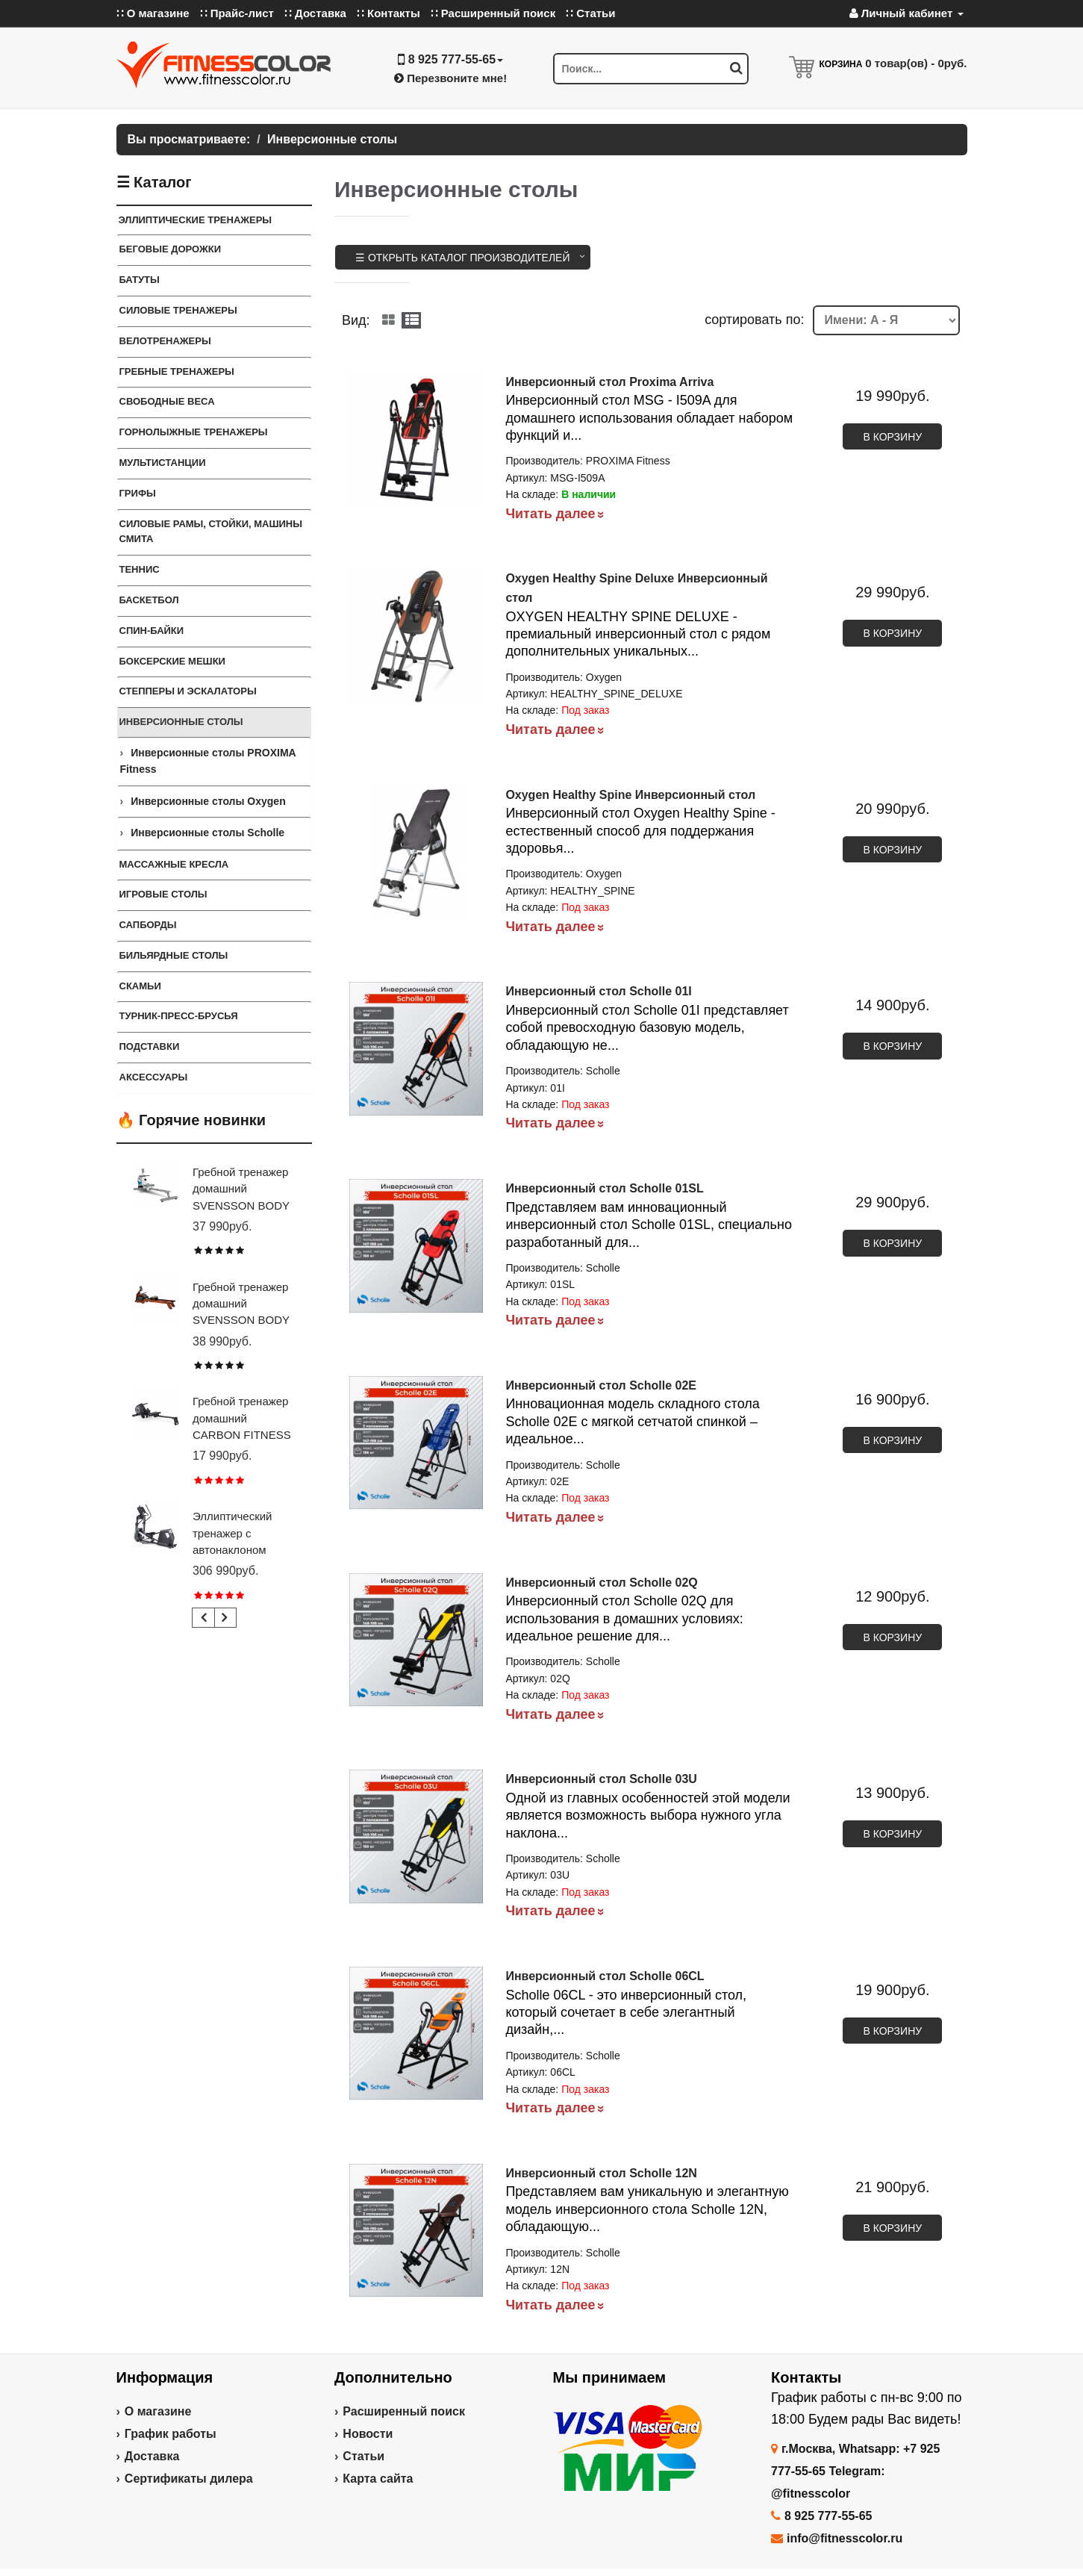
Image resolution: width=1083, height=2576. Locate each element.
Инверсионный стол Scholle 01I (598, 991)
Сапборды (148, 924)
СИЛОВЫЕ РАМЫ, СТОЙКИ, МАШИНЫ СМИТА (210, 531)
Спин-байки (151, 630)
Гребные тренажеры (176, 371)
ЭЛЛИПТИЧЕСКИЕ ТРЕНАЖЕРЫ (195, 219)
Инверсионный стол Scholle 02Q (601, 1582)
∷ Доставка (315, 13)
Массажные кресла (174, 864)
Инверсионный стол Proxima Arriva (609, 382)
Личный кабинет (906, 13)
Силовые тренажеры (178, 310)
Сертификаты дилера (189, 2478)
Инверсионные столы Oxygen (208, 801)
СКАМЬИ (140, 986)
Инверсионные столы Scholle (207, 833)
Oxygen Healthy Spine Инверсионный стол (630, 794)
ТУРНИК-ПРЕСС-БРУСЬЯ (178, 1015)
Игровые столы (163, 894)
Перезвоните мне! (450, 78)
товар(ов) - (916, 63)
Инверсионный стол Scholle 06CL (604, 1976)
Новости (368, 2433)
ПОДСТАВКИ (149, 1046)
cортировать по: (754, 319)
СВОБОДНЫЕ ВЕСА (167, 401)
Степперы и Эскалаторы (188, 691)
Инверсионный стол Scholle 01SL (604, 1188)
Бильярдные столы (173, 955)
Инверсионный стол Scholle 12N (600, 2173)
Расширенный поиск (404, 2411)
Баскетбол (149, 600)
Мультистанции (162, 462)
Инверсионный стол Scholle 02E (600, 1385)
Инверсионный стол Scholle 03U (600, 1779)
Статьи (363, 2456)
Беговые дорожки (170, 249)
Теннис (139, 569)
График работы (170, 2433)
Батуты (139, 279)
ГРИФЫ (137, 493)
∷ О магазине (153, 13)
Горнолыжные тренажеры (193, 432)
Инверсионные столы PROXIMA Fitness (208, 761)
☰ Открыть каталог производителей (462, 258)
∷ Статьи (590, 13)
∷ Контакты (388, 13)
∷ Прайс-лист (237, 13)
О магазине (158, 2411)
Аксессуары (153, 1077)
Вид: (356, 320)
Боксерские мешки (172, 661)
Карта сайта (378, 2478)
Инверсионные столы (181, 721)
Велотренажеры (165, 340)
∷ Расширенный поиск (493, 13)
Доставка (152, 2456)
